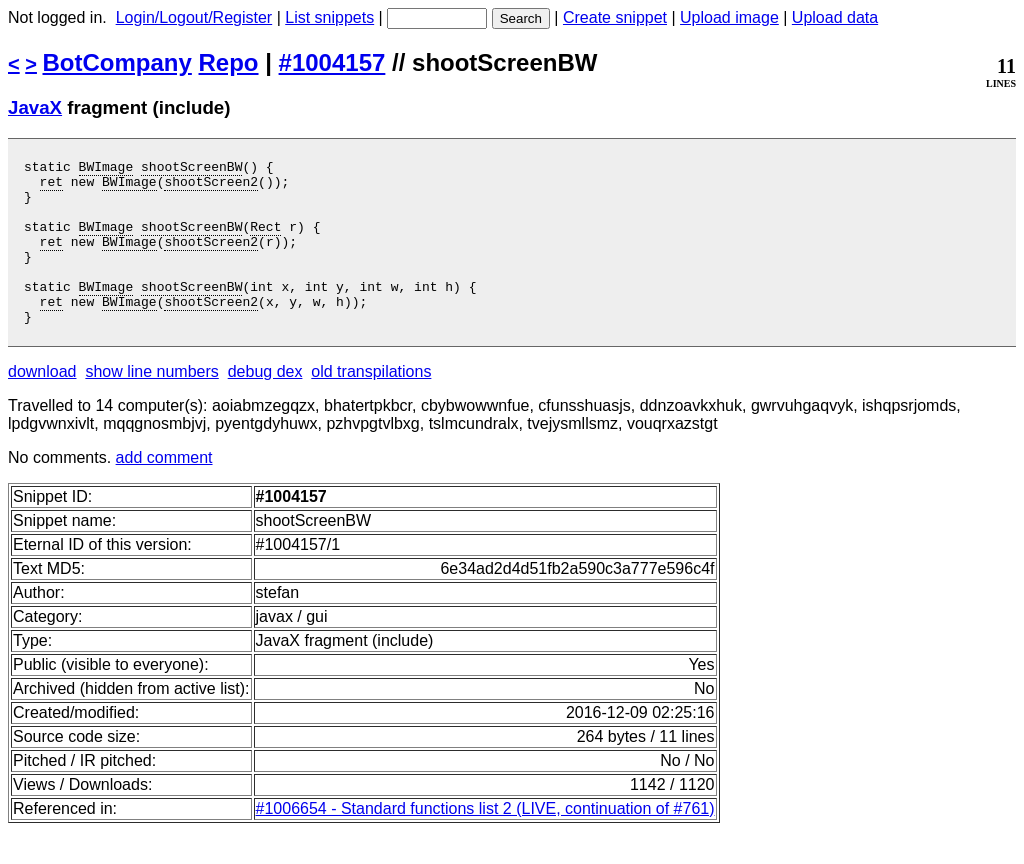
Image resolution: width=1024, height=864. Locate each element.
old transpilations (371, 404)
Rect (265, 241)
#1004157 (332, 62)
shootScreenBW (191, 169)
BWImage (106, 169)
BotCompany (117, 62)
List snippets (329, 17)
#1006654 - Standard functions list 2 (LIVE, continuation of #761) (485, 841)
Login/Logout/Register (194, 17)
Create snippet (615, 17)
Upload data (835, 17)
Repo (229, 62)
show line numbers (151, 404)
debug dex (265, 404)
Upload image (729, 17)
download (42, 404)
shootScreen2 (211, 187)
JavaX (35, 107)
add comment (164, 490)
